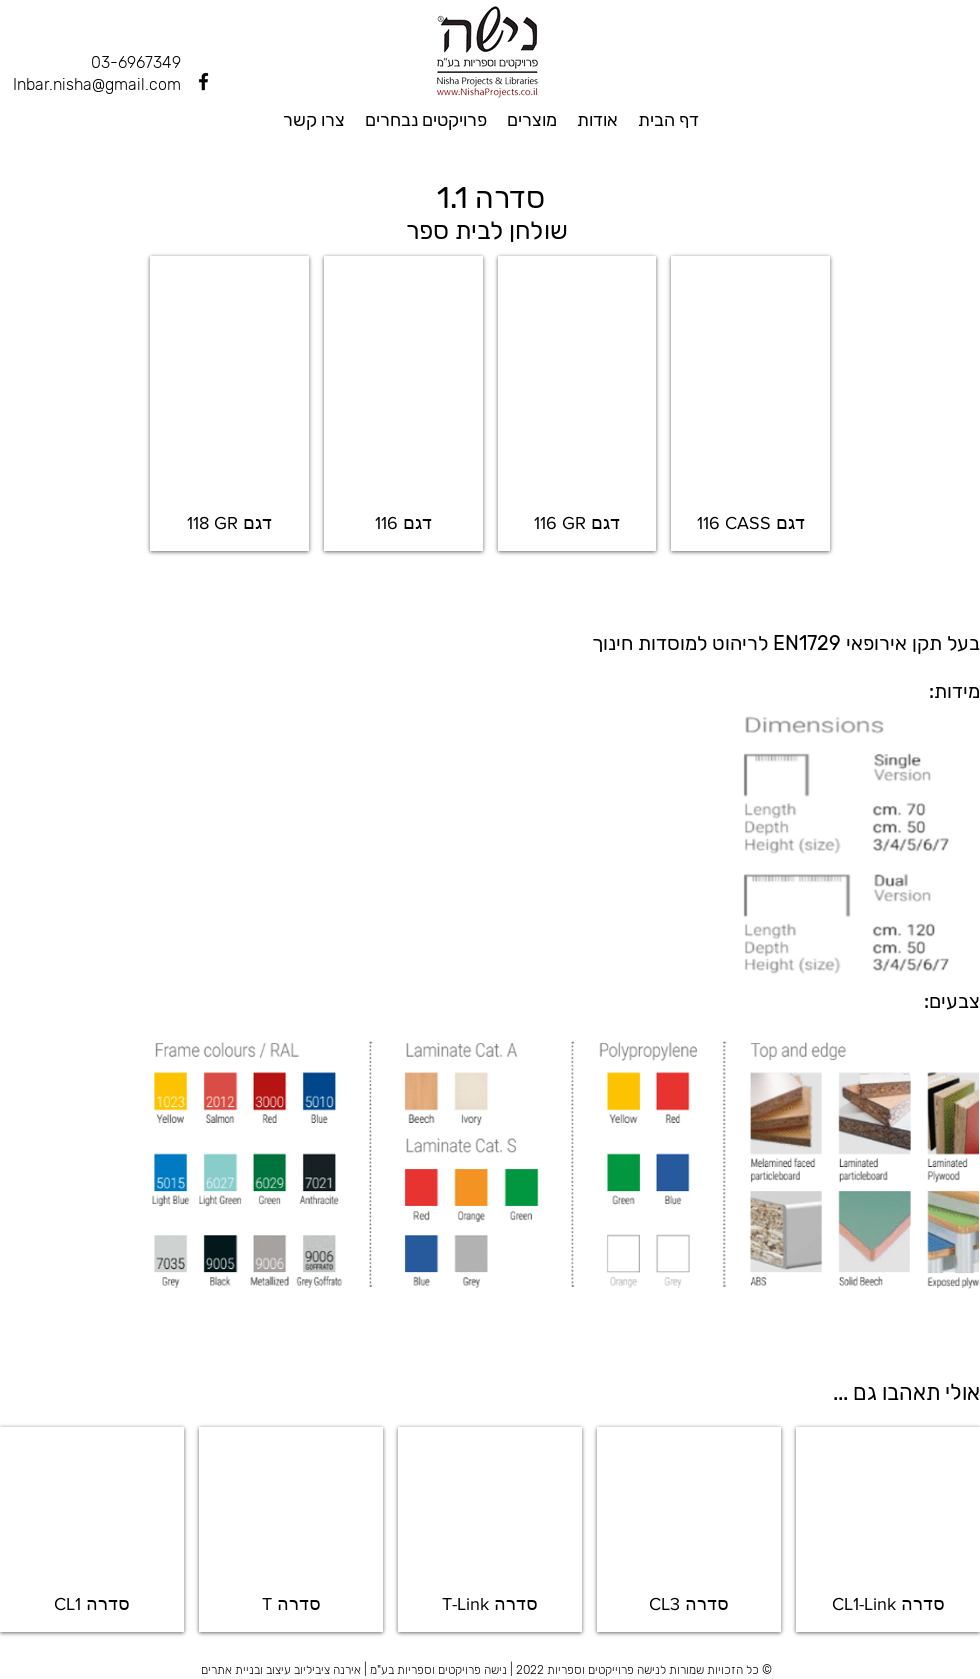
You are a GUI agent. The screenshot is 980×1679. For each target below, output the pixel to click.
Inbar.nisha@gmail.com (97, 84)
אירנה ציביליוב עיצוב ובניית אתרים (281, 1670)
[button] (229, 403)
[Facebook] (203, 81)
